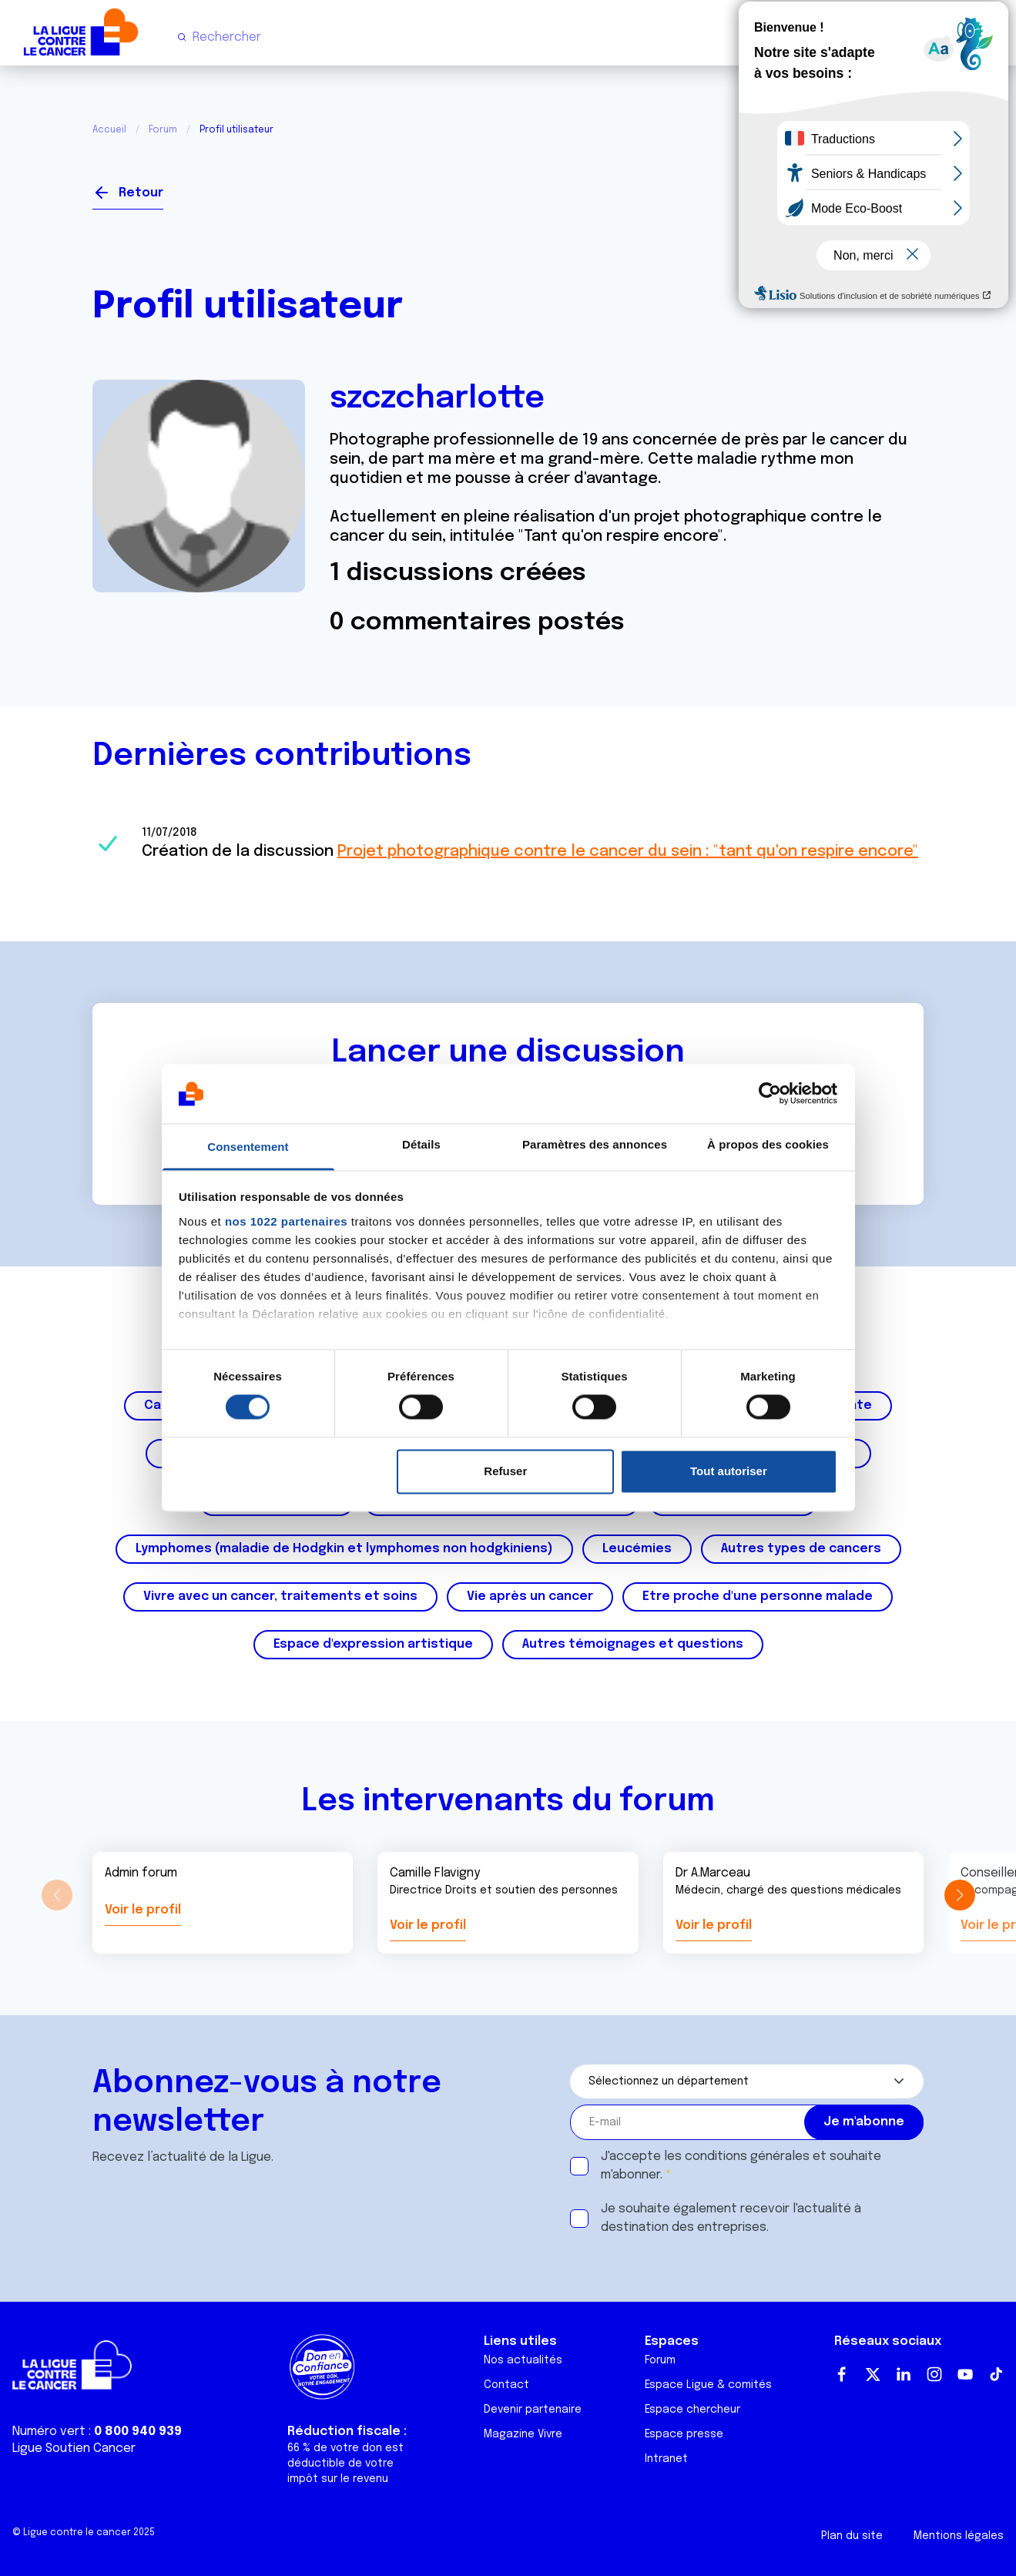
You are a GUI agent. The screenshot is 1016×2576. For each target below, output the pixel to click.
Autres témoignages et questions (632, 1644)
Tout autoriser (728, 1471)
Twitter (872, 2374)
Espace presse (684, 2434)
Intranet (666, 2459)
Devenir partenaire (533, 2409)
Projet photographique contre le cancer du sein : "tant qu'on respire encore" (627, 852)
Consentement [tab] (247, 1146)
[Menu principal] (991, 37)
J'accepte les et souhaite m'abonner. (741, 2166)
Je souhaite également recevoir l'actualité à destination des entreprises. (731, 2218)
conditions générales (747, 2156)
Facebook (842, 2374)
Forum (163, 130)
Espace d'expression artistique (373, 1644)
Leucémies (637, 1548)
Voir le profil (143, 1910)
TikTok (996, 2374)
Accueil (109, 130)
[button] (959, 1895)
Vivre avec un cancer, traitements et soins (280, 1596)
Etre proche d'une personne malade (757, 1596)
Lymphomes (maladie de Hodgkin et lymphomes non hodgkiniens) (344, 1548)
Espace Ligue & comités (708, 2385)
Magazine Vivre (523, 2434)
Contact (506, 2385)
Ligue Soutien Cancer (74, 2448)
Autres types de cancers (801, 1548)
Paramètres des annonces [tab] (594, 1144)
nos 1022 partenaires (286, 1221)
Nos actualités (523, 2360)
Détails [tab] (421, 1144)
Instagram (934, 2374)
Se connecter (867, 186)
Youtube (965, 2374)
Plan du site (852, 2536)
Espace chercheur (692, 2409)
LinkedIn (903, 2374)
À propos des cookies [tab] (768, 1144)
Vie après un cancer (530, 1596)
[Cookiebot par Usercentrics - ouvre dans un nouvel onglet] (769, 1093)
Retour (141, 193)
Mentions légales (959, 2536)
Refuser (505, 1471)
